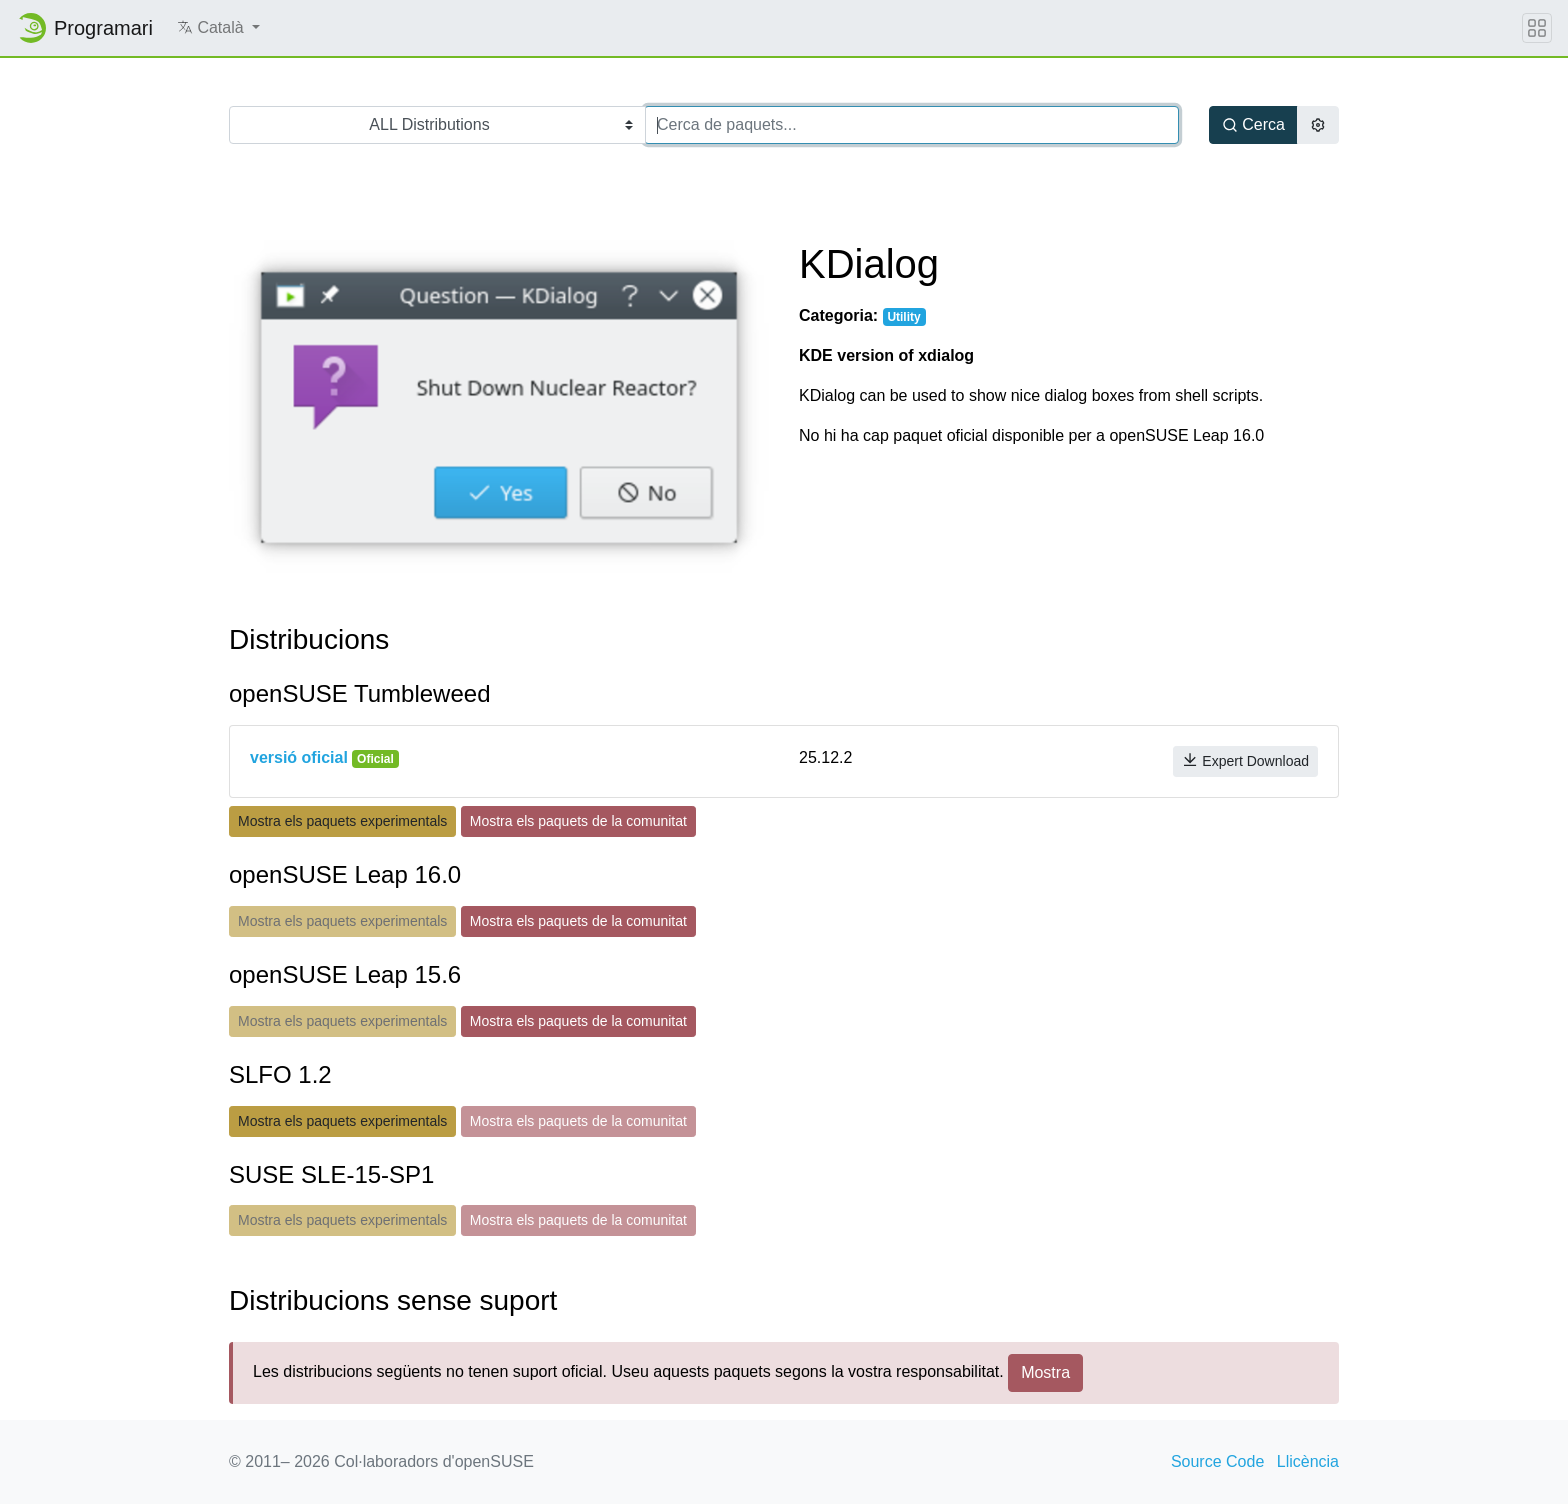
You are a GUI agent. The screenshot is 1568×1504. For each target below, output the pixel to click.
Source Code (1217, 1461)
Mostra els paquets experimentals (342, 821)
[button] (218, 28)
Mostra (1045, 1372)
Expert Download (1245, 760)
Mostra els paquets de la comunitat (578, 821)
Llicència (1308, 1461)
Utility (903, 317)
